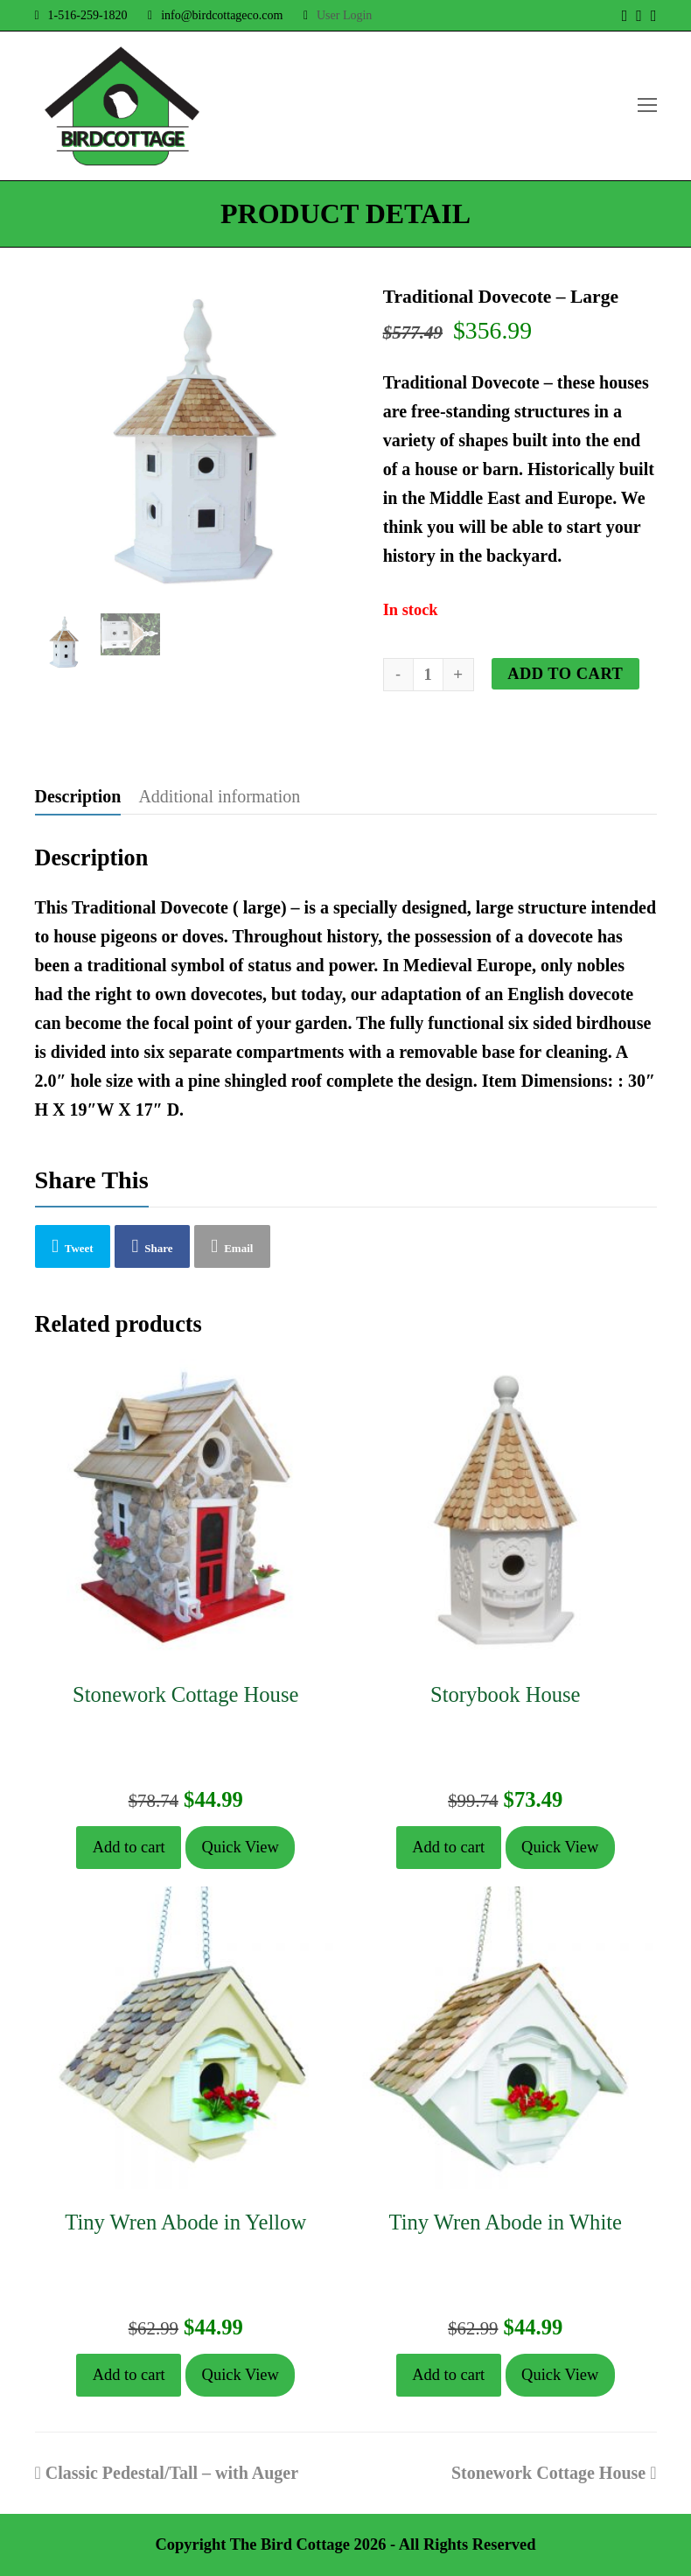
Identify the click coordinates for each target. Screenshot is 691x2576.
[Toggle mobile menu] (647, 106)
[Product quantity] (428, 674)
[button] (73, 1246)
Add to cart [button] (129, 1847)
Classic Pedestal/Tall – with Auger (167, 2472)
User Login (344, 15)
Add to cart (565, 673)
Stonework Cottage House (554, 2472)
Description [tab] (78, 796)
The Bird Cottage (290, 2544)
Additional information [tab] (219, 796)
